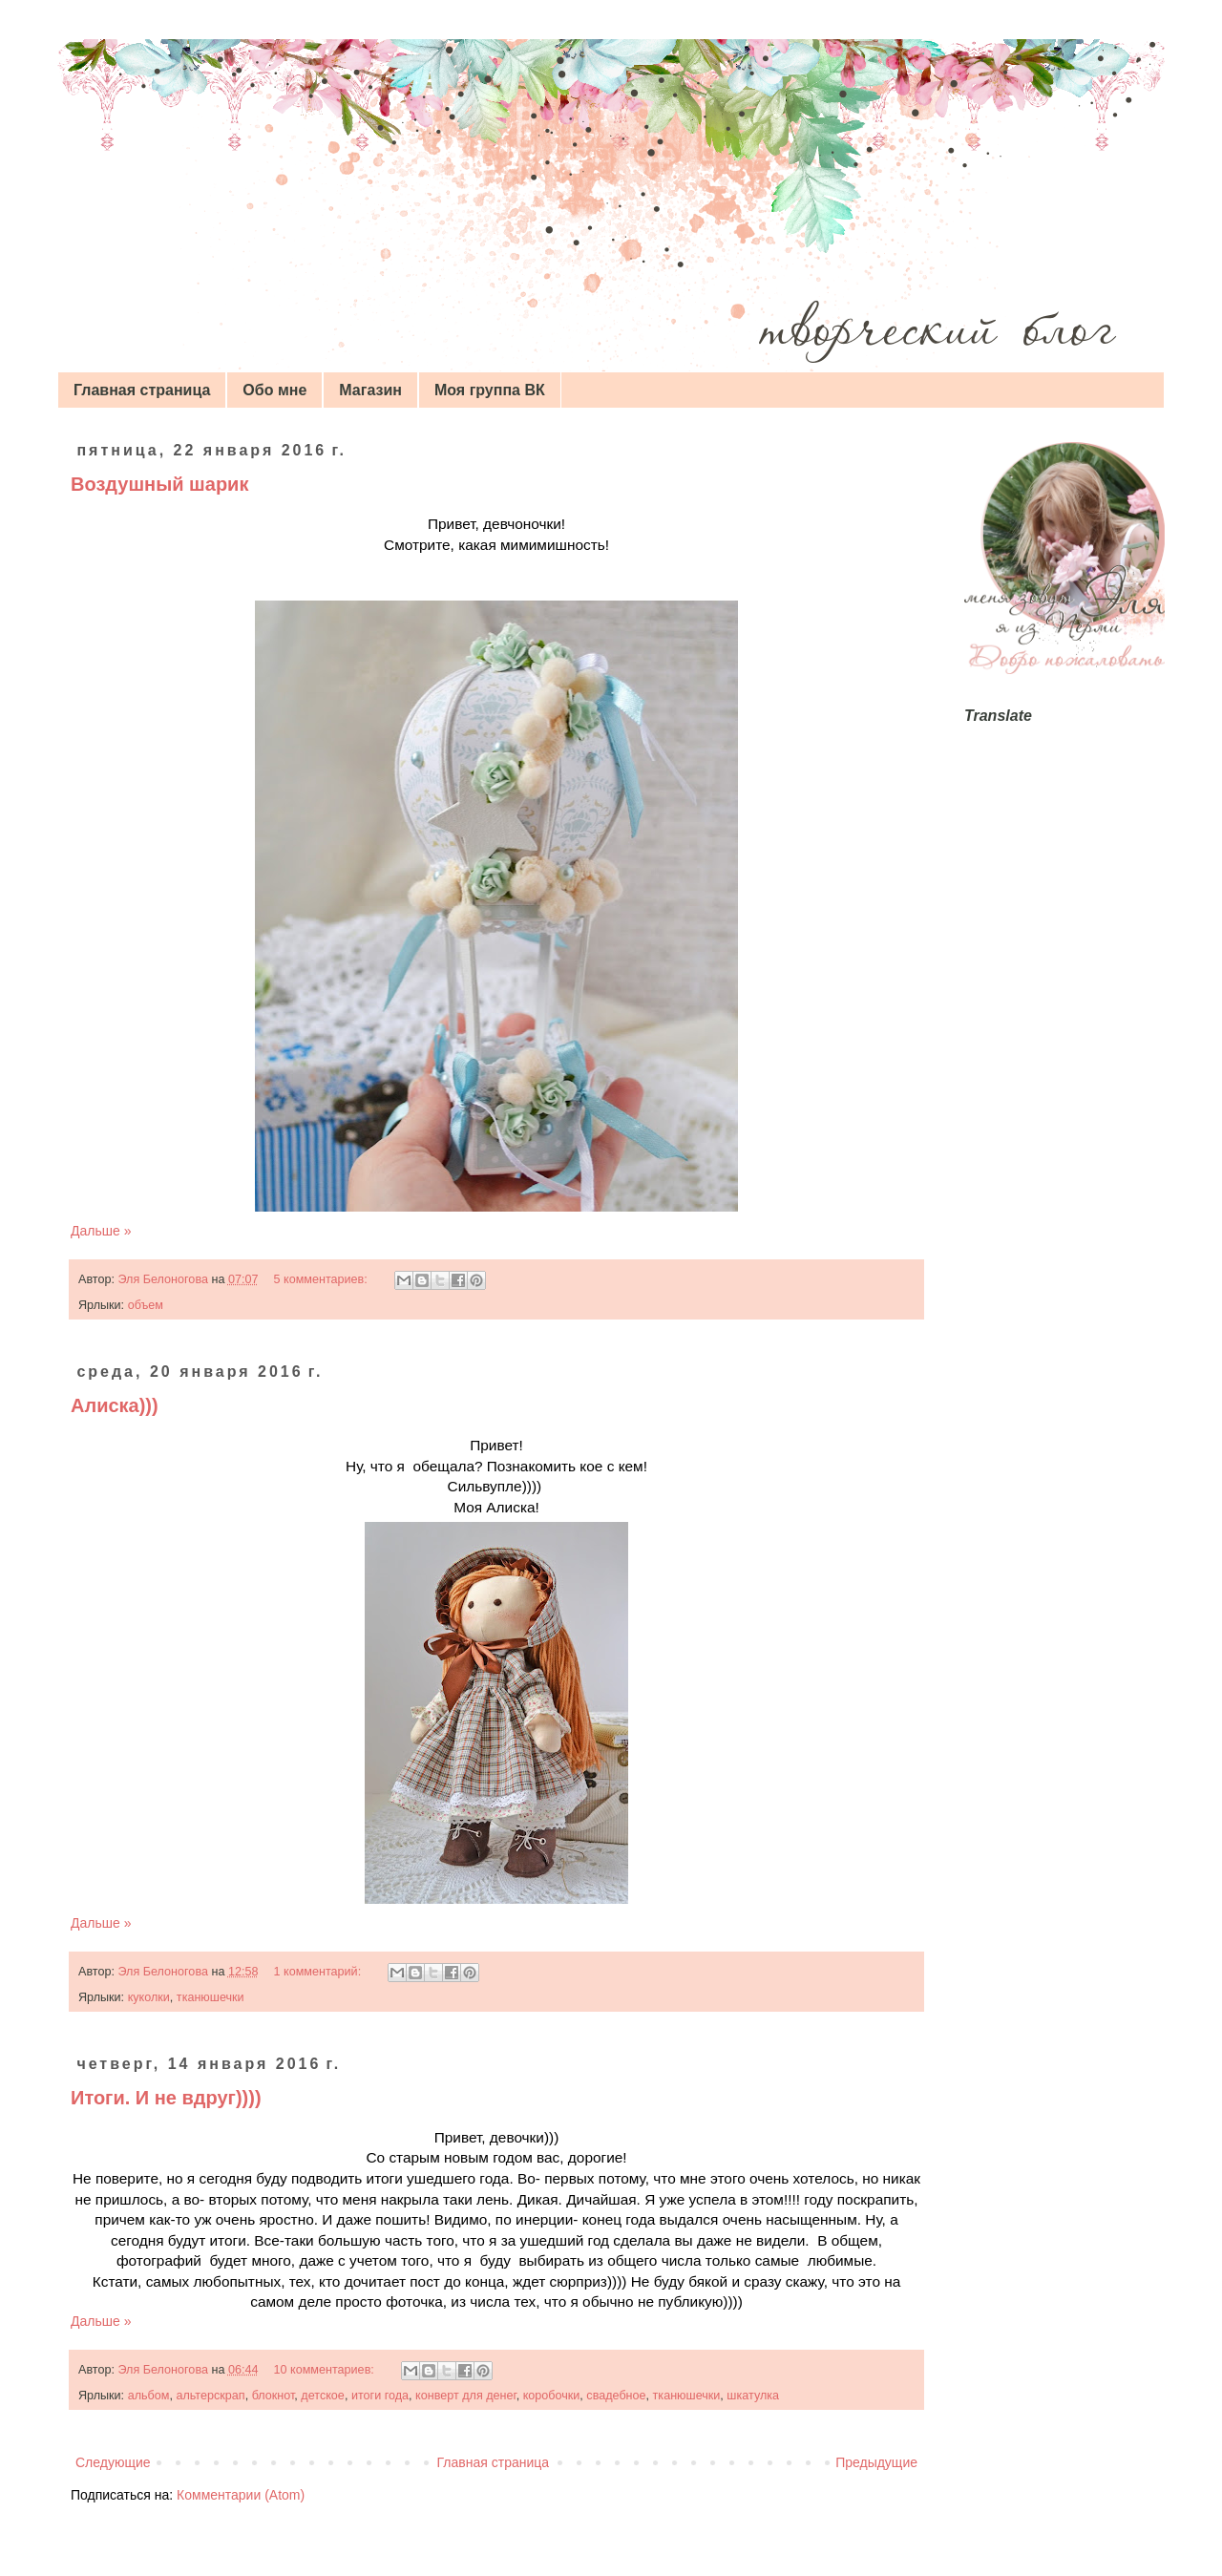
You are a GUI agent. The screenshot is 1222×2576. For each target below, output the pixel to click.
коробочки (551, 2395)
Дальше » (101, 1230)
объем (145, 1305)
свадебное (615, 2395)
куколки (149, 1997)
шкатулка (753, 2395)
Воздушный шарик (159, 484)
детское (323, 2395)
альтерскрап (210, 2395)
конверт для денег (465, 2395)
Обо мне (274, 390)
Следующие (113, 2462)
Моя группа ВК (489, 390)
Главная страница (142, 390)
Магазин (370, 390)
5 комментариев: (322, 1279)
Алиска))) (114, 1405)
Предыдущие (876, 2462)
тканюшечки (210, 1997)
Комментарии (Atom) (241, 2494)
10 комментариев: (326, 2369)
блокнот (273, 2395)
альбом (149, 2395)
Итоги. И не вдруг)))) (166, 2097)
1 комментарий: (319, 1971)
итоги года (380, 2395)
